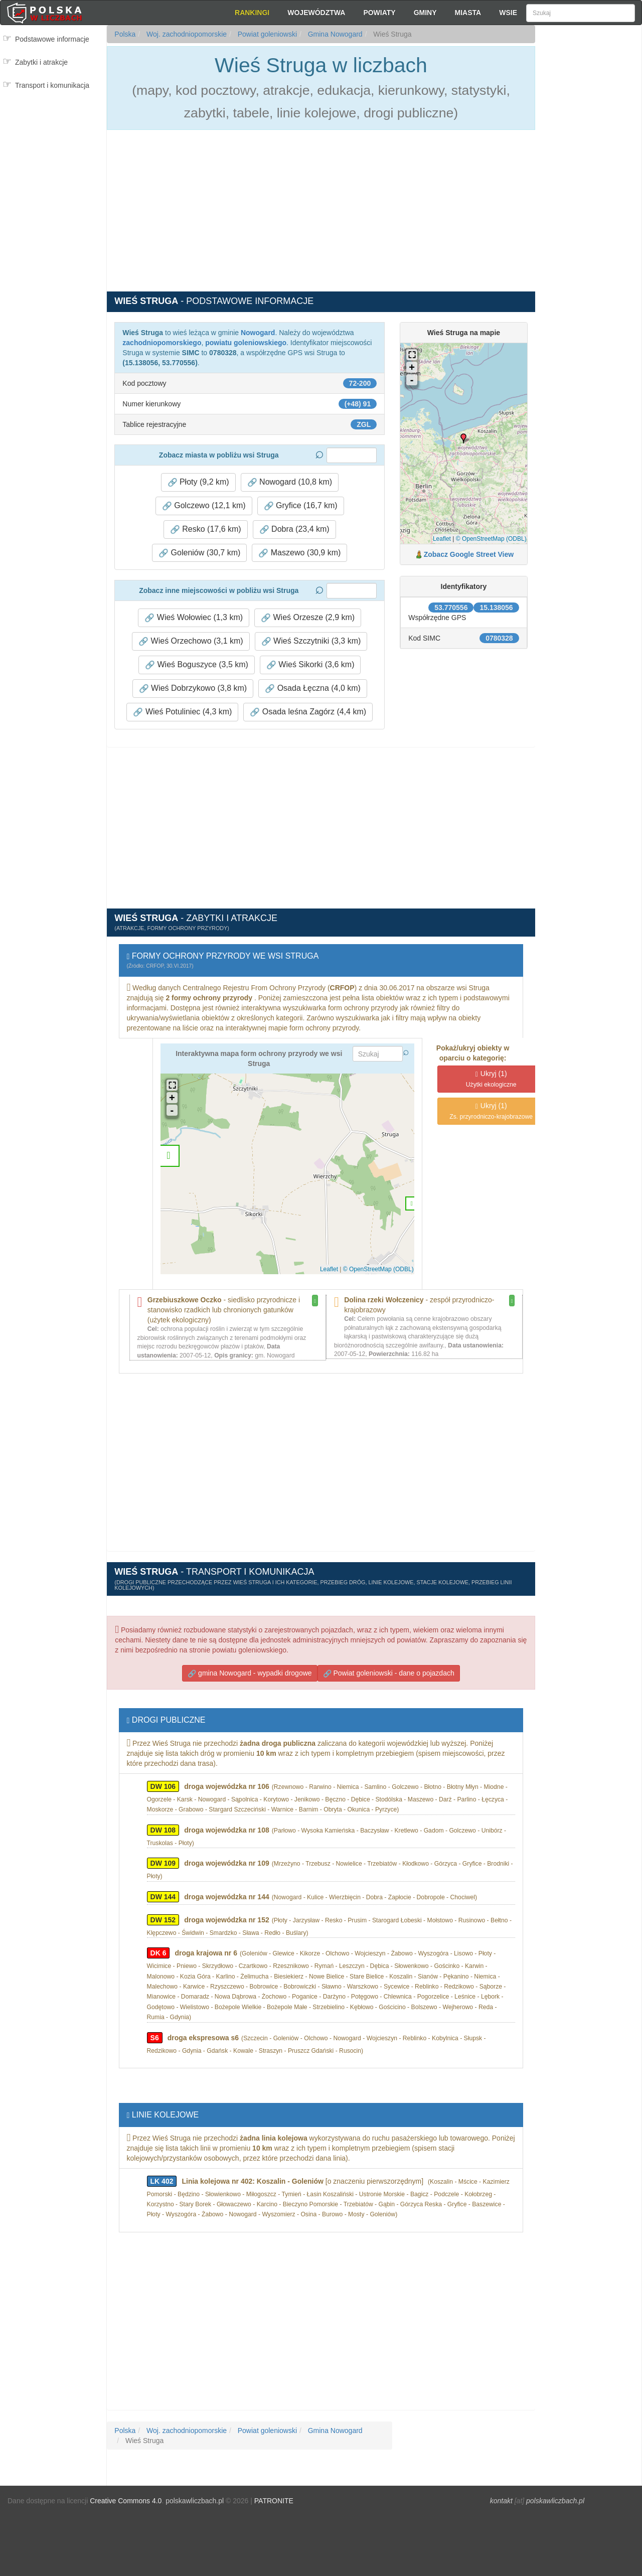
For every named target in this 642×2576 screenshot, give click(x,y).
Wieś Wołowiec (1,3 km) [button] (193, 617)
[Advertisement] (588, 205)
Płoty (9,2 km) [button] (198, 482)
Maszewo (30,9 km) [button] (299, 552)
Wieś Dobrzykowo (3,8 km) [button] (193, 688)
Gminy (425, 13)
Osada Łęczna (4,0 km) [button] (313, 688)
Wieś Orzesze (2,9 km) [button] (308, 617)
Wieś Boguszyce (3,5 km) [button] (196, 664)
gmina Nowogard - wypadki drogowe (249, 1673)
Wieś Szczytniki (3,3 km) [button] (311, 641)
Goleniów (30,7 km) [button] (199, 552)
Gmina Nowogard (334, 34)
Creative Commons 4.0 (126, 2501)
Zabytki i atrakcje (41, 62)
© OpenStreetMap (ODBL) (491, 538)
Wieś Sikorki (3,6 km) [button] (310, 664)
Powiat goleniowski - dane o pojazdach (388, 1673)
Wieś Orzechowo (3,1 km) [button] (190, 641)
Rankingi (252, 13)
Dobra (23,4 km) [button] (294, 529)
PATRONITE (273, 2501)
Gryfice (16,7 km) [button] (301, 505)
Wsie (508, 13)
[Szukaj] (580, 13)
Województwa (316, 13)
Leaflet (442, 538)
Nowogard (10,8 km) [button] (289, 482)
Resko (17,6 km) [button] (205, 529)
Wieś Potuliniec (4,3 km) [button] (182, 711)
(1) (491, 1079)
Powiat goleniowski (266, 34)
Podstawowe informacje (52, 39)
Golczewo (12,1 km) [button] (204, 505)
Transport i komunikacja (52, 85)
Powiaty (379, 13)
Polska (124, 34)
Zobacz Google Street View (469, 554)
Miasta (468, 13)
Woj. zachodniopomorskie (185, 34)
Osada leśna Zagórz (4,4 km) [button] (308, 711)
